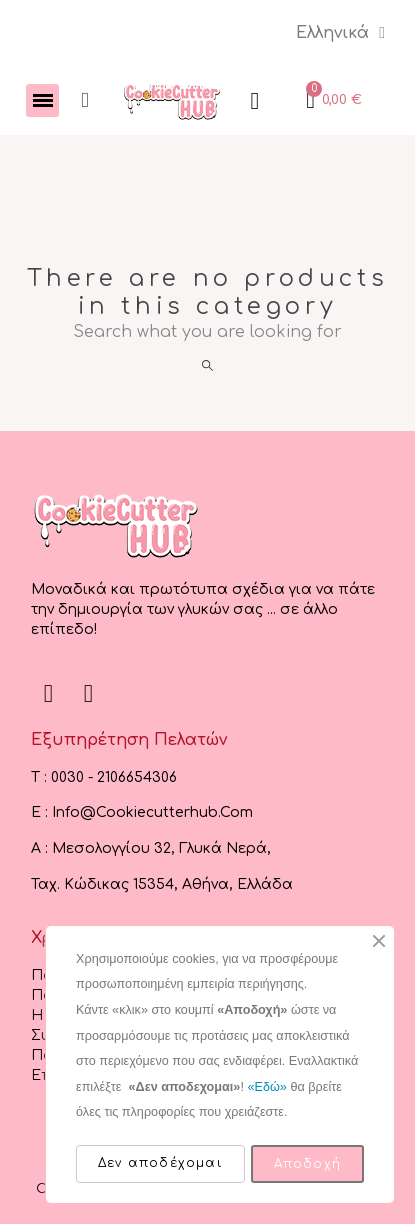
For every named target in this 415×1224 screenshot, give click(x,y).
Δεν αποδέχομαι (160, 1163)
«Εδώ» (266, 1087)
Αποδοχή (307, 1164)
